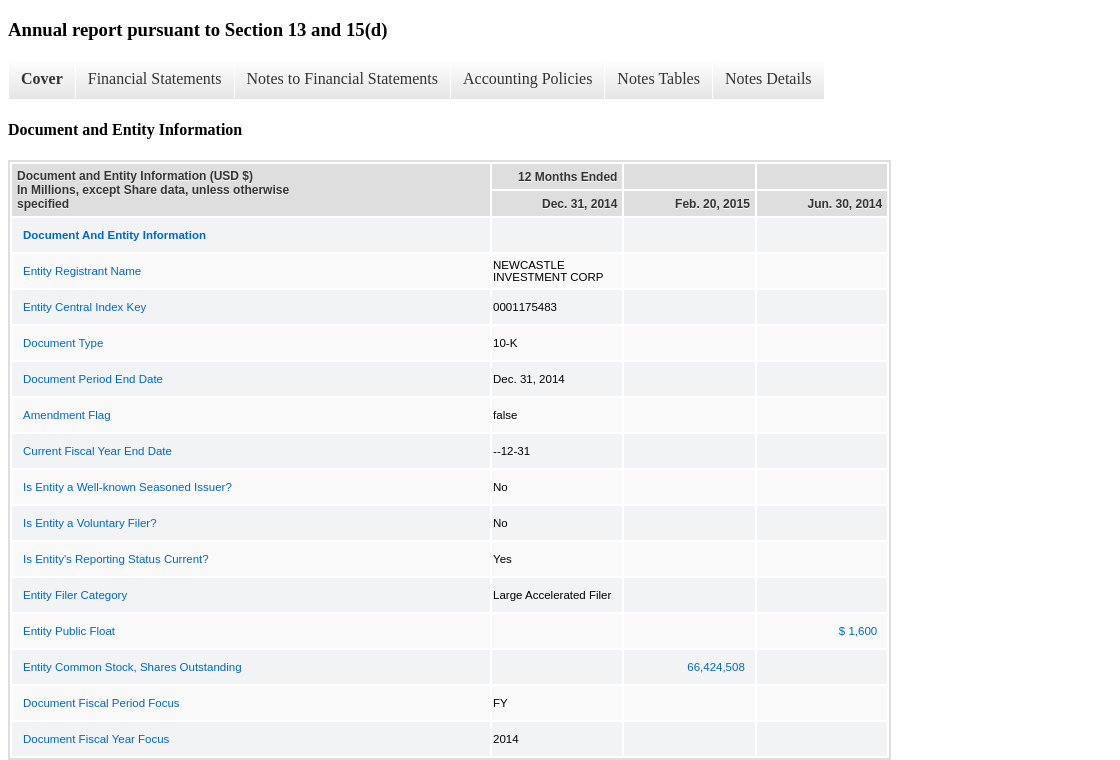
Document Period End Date (93, 379)
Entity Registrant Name (82, 271)
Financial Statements (155, 78)
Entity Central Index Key (84, 307)
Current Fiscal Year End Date (97, 451)
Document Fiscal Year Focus (96, 739)
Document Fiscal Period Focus (101, 703)
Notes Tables (658, 78)
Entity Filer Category (75, 595)
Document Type (63, 343)
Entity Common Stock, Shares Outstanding (132, 667)
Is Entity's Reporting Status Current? (116, 559)
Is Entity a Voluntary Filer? (90, 523)
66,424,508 (716, 667)
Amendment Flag (67, 415)
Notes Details (768, 78)
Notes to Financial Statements (343, 78)
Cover (42, 78)
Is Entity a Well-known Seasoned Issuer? (127, 487)
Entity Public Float (69, 631)
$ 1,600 (858, 631)
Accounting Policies (527, 78)
